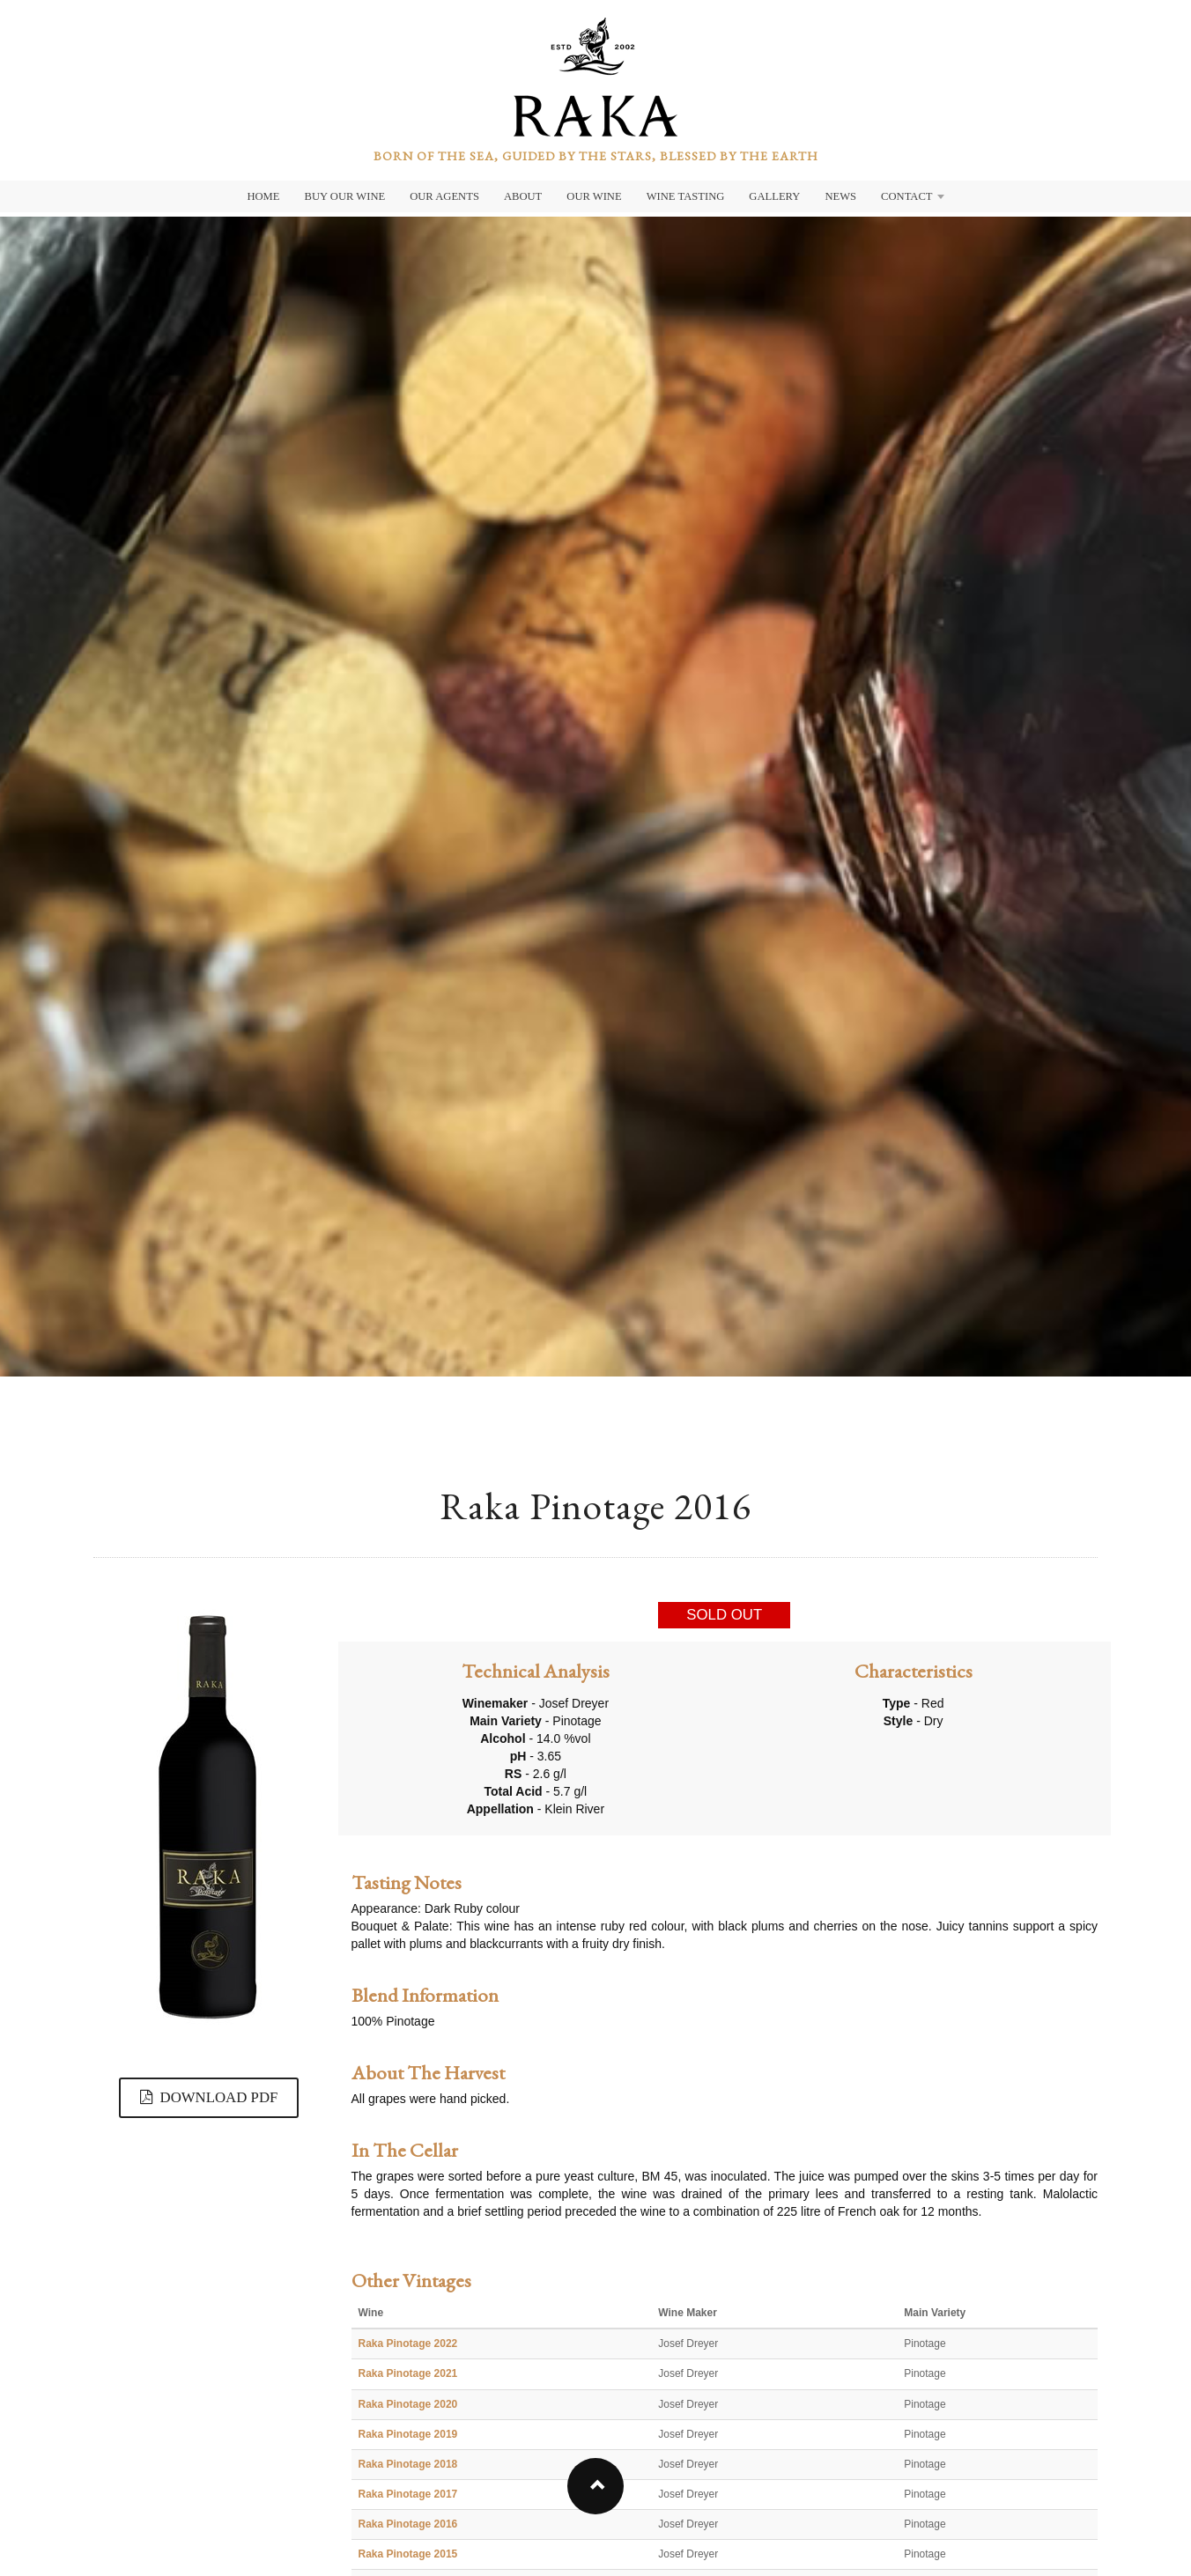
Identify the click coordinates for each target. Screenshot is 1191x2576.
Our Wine (593, 196)
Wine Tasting (686, 196)
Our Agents (444, 196)
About (523, 196)
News (840, 196)
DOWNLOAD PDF (208, 2097)
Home (263, 196)
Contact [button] (912, 196)
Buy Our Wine (345, 196)
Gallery (774, 196)
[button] (595, 2486)
